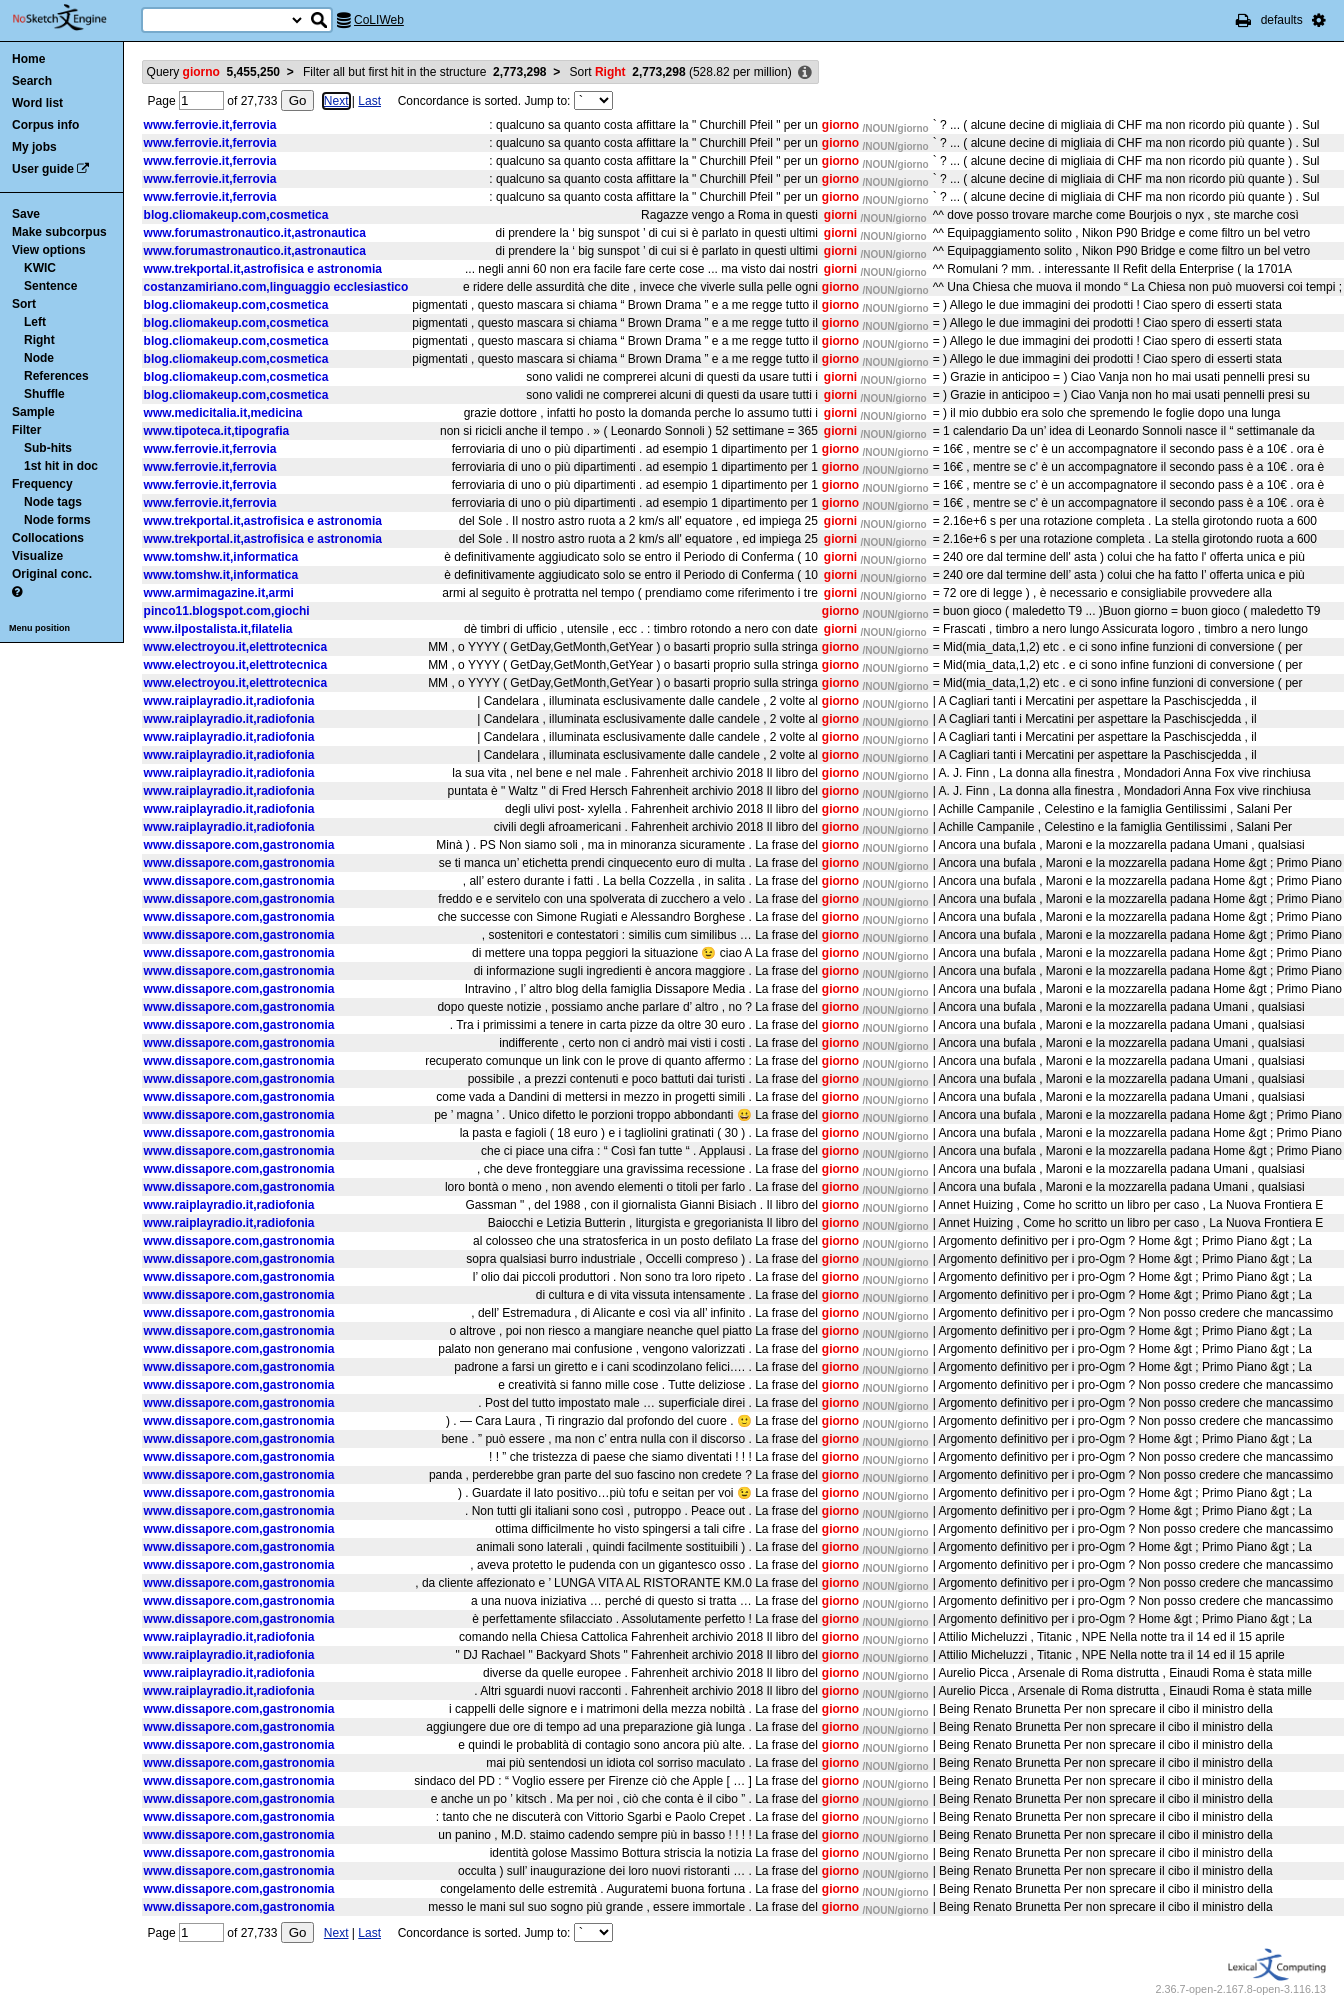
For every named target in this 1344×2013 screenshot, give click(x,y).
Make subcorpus (59, 232)
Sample (33, 412)
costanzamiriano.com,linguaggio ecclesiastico (276, 287)
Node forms (57, 520)
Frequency (42, 484)
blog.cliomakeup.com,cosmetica (236, 215)
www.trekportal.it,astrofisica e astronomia (263, 269)
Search (32, 81)
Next (336, 101)
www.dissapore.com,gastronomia (239, 845)
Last (369, 101)
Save (26, 214)
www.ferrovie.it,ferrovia (210, 125)
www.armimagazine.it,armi (219, 593)
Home (28, 59)
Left (35, 322)
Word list (37, 103)
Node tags (53, 502)
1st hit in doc (61, 466)
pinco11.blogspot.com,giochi (227, 611)
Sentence (50, 286)
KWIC (40, 268)
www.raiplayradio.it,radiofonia (229, 701)
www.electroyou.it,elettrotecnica (236, 647)
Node (39, 358)
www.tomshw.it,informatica (221, 557)
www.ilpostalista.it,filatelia (218, 629)
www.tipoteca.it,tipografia (217, 431)
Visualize (37, 556)
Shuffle (44, 394)
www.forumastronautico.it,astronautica (255, 233)
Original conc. (52, 574)
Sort (24, 304)
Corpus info (45, 125)
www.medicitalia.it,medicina (223, 413)
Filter (26, 430)
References (56, 376)
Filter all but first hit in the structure (424, 72)
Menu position (39, 628)
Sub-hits (48, 448)
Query (213, 72)
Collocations (48, 538)
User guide (43, 169)
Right (39, 340)
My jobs (34, 147)
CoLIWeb (379, 20)
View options (49, 250)
